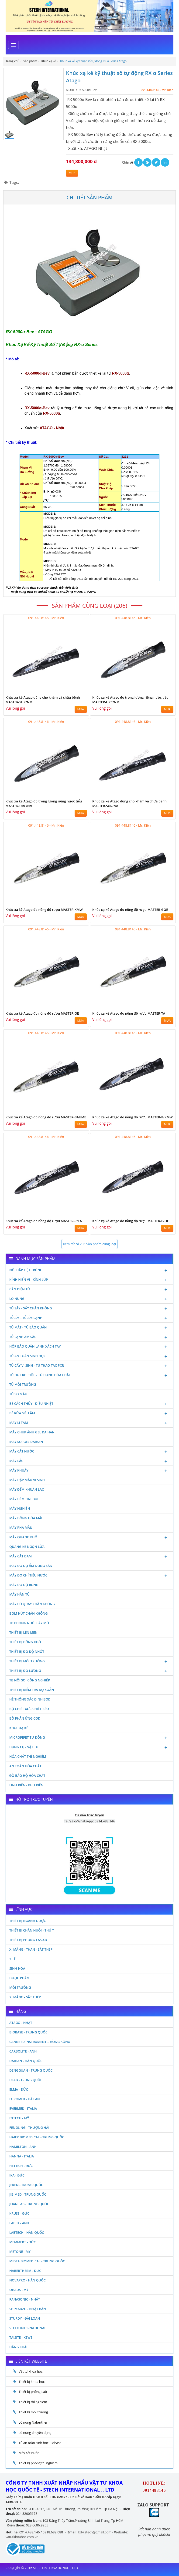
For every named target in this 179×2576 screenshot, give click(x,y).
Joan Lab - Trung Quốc (29, 2204)
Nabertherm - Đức (25, 2270)
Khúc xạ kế (18, 1728)
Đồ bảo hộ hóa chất (27, 1775)
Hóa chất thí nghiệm (27, 1756)
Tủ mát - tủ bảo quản (89, 1328)
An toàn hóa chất (25, 1766)
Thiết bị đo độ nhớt (26, 1651)
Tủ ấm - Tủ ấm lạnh (89, 1318)
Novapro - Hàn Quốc (27, 2280)
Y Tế (12, 1959)
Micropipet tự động (89, 1738)
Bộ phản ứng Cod (24, 1718)
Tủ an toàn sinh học (89, 1356)
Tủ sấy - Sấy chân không (89, 1308)
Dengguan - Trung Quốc (30, 2070)
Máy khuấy (89, 1471)
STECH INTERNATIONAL (27, 2328)
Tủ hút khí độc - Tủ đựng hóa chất (89, 1375)
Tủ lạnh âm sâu (89, 1337)
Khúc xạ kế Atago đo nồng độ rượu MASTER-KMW (44, 909)
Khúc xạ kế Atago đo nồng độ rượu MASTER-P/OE (130, 1221)
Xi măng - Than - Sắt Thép (30, 1949)
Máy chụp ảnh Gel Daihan (32, 1432)
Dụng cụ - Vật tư (89, 1747)
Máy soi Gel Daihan (26, 1441)
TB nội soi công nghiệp (29, 1680)
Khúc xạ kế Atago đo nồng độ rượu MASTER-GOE (130, 909)
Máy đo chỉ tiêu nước (89, 1576)
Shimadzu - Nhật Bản (27, 2309)
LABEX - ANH (19, 2223)
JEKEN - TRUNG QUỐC (26, 2185)
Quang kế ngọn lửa (27, 1546)
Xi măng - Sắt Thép (25, 1997)
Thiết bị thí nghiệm (33, 2402)
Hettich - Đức (21, 2165)
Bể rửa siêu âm (89, 1413)
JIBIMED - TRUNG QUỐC (27, 2194)
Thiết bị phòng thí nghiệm (38, 2463)
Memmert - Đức (22, 2242)
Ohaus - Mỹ (18, 2290)
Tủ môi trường (22, 1384)
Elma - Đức (18, 2089)
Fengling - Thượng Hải (29, 2127)
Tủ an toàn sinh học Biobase (40, 2443)
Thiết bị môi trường (89, 1661)
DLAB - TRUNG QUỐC (25, 2080)
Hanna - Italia (21, 2156)
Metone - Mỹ (20, 2251)
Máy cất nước (89, 1452)
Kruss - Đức (19, 2213)
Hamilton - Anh (23, 2146)
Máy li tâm (89, 1423)
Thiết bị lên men (23, 1632)
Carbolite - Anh (23, 2051)
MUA (72, 173)
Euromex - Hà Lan (24, 2099)
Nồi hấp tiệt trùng (89, 1270)
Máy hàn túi (20, 1594)
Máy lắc (89, 1461)
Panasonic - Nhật (24, 2299)
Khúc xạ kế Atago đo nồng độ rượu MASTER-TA (128, 1013)
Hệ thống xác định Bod (30, 1699)
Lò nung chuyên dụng (35, 2432)
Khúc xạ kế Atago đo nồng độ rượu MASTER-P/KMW (132, 1117)
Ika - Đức (16, 2175)
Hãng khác (18, 2347)
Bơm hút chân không (28, 1613)
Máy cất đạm (89, 1556)
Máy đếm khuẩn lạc (26, 1489)
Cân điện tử (89, 1289)
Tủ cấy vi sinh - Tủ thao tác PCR (89, 1366)
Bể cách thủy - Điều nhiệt (89, 1404)
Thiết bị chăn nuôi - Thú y (31, 1930)
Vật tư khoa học (30, 2371)
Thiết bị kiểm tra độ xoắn (31, 1689)
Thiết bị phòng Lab (33, 2391)
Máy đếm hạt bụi (23, 1499)
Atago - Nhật (20, 2022)
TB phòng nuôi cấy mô (29, 1623)
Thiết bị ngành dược (27, 1921)
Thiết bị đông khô (25, 1642)
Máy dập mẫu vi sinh (27, 1480)
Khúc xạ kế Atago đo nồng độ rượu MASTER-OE (42, 1013)
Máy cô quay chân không (32, 1604)
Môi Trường (20, 1987)
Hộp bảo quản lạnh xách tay (89, 1347)
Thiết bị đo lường (89, 1671)
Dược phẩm (19, 1978)
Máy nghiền (19, 1508)
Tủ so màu (18, 1394)
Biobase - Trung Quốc (28, 2032)
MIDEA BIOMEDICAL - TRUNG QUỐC (37, 2261)
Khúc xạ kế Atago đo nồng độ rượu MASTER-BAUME (46, 1117)
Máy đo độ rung (23, 1585)
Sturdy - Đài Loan (24, 2318)
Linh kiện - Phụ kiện (26, 1785)
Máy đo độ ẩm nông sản (30, 1565)
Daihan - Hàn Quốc (25, 2061)
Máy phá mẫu (20, 1527)
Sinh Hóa (17, 1968)
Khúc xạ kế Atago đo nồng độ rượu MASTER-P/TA (44, 1221)
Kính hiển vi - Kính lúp (89, 1280)
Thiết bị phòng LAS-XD (28, 1940)
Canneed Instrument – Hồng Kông (39, 2041)
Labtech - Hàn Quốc (26, 2232)
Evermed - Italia (23, 2108)
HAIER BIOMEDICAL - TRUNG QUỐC (36, 2137)
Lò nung (89, 1299)
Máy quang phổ (89, 1537)
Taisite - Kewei (21, 2337)
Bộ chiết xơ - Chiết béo (29, 1709)
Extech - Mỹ (19, 2118)
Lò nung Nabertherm (35, 2422)
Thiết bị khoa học (32, 2381)
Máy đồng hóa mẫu (26, 1518)
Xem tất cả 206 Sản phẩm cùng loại (89, 1244)
